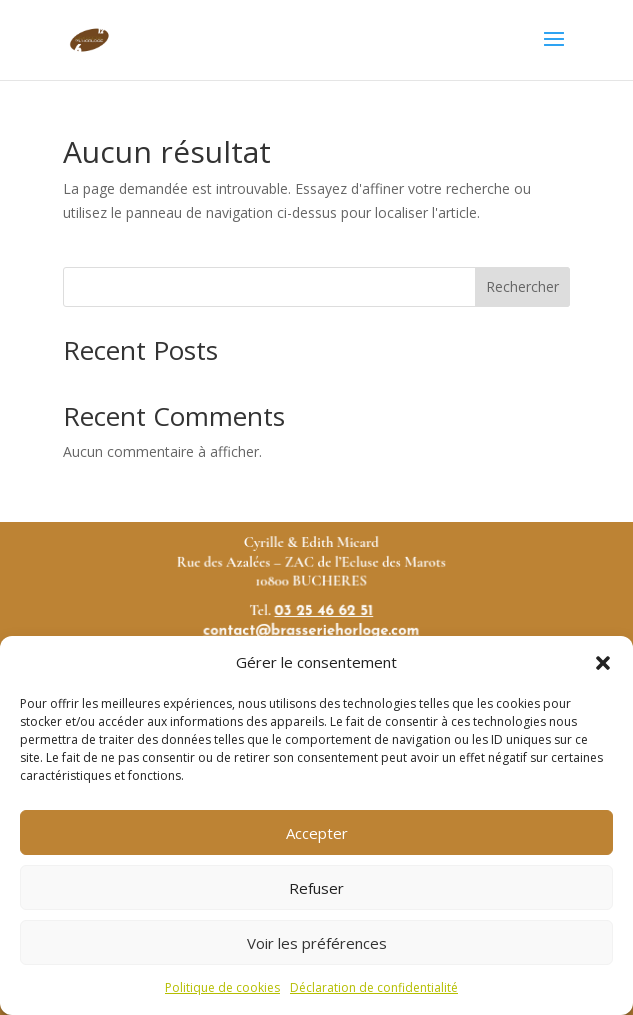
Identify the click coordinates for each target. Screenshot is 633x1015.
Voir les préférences (317, 943)
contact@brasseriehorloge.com (311, 635)
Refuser (316, 888)
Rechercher (522, 286)
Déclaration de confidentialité (374, 987)
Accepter (317, 833)
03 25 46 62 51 (324, 617)
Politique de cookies (222, 987)
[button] (603, 663)
